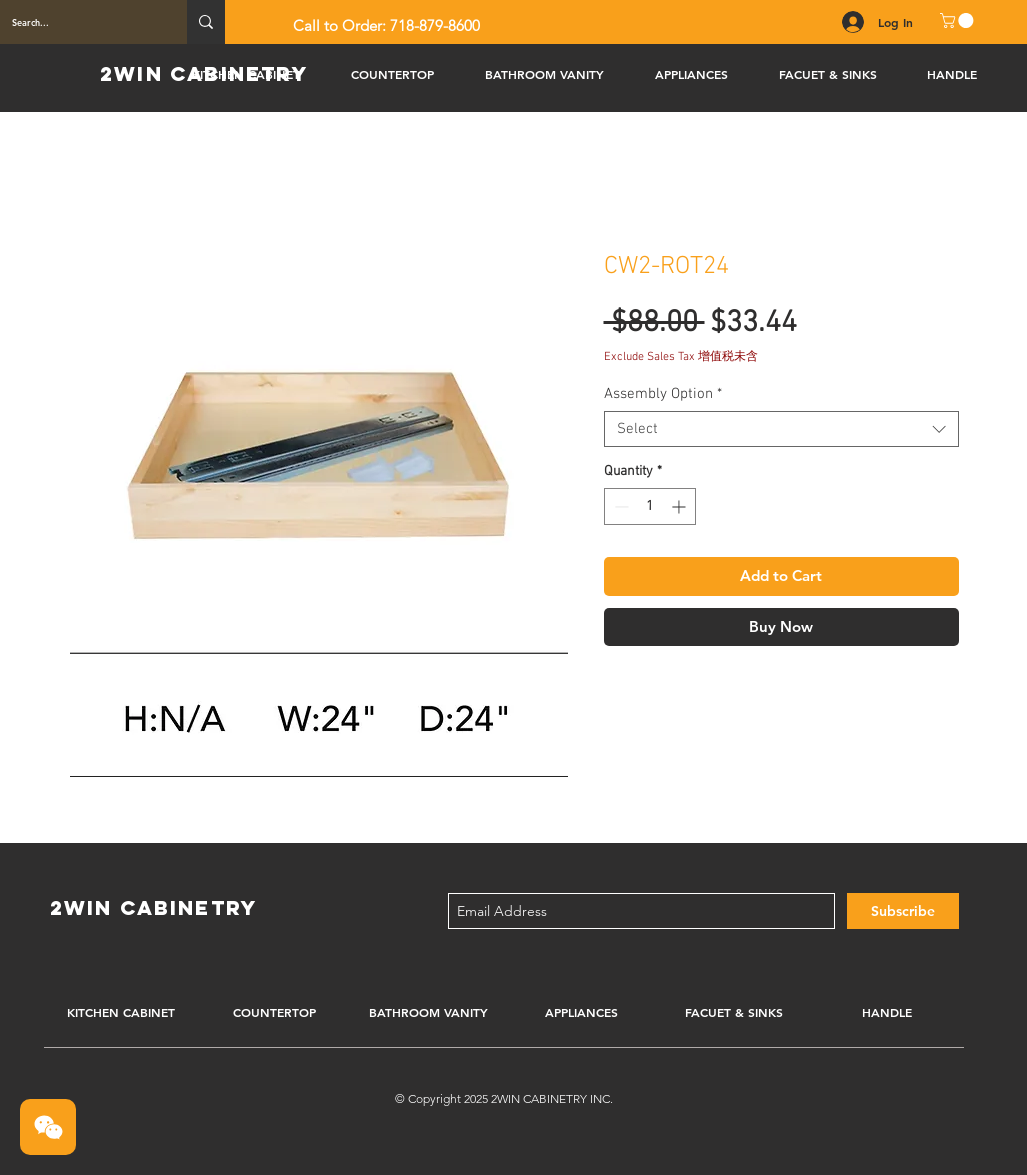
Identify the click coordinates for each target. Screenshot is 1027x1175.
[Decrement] (619, 506)
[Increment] (680, 506)
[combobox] (781, 429)
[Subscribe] (903, 911)
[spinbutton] (650, 506)
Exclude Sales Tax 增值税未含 (681, 357)
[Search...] (78, 22)
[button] (958, 20)
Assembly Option (663, 394)
